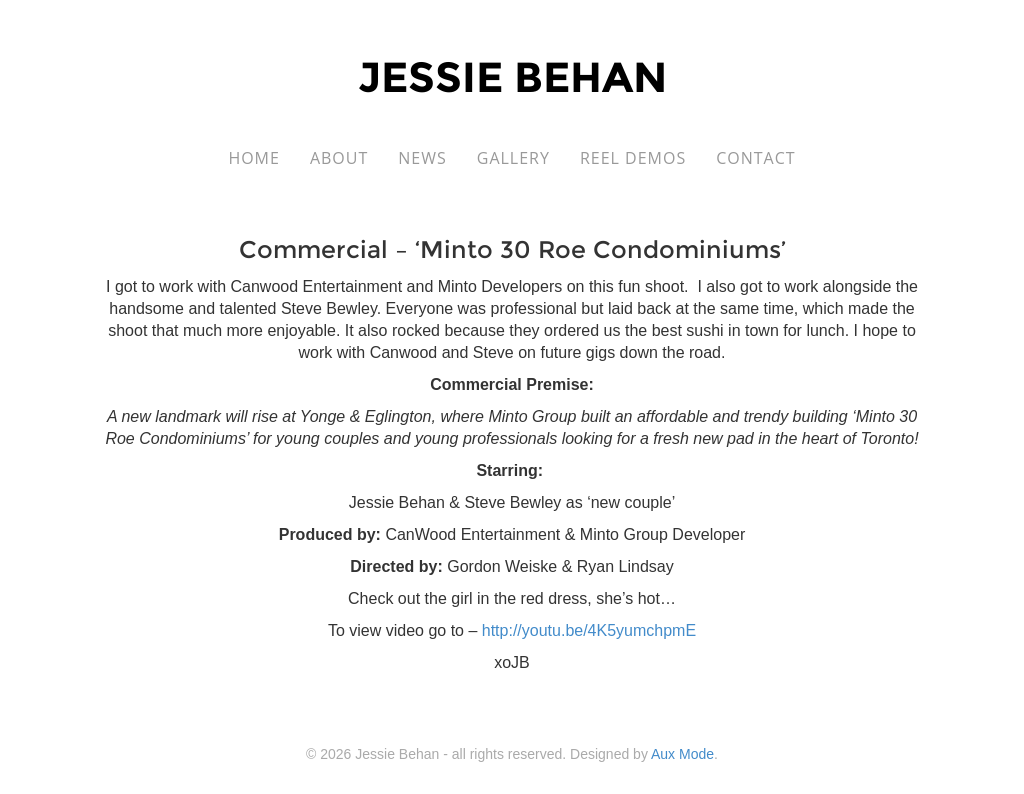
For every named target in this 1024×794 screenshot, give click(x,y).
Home (254, 158)
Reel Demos (633, 158)
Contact (755, 158)
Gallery (513, 158)
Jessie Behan (512, 77)
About (339, 158)
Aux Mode (682, 754)
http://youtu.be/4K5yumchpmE (589, 630)
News (422, 158)
